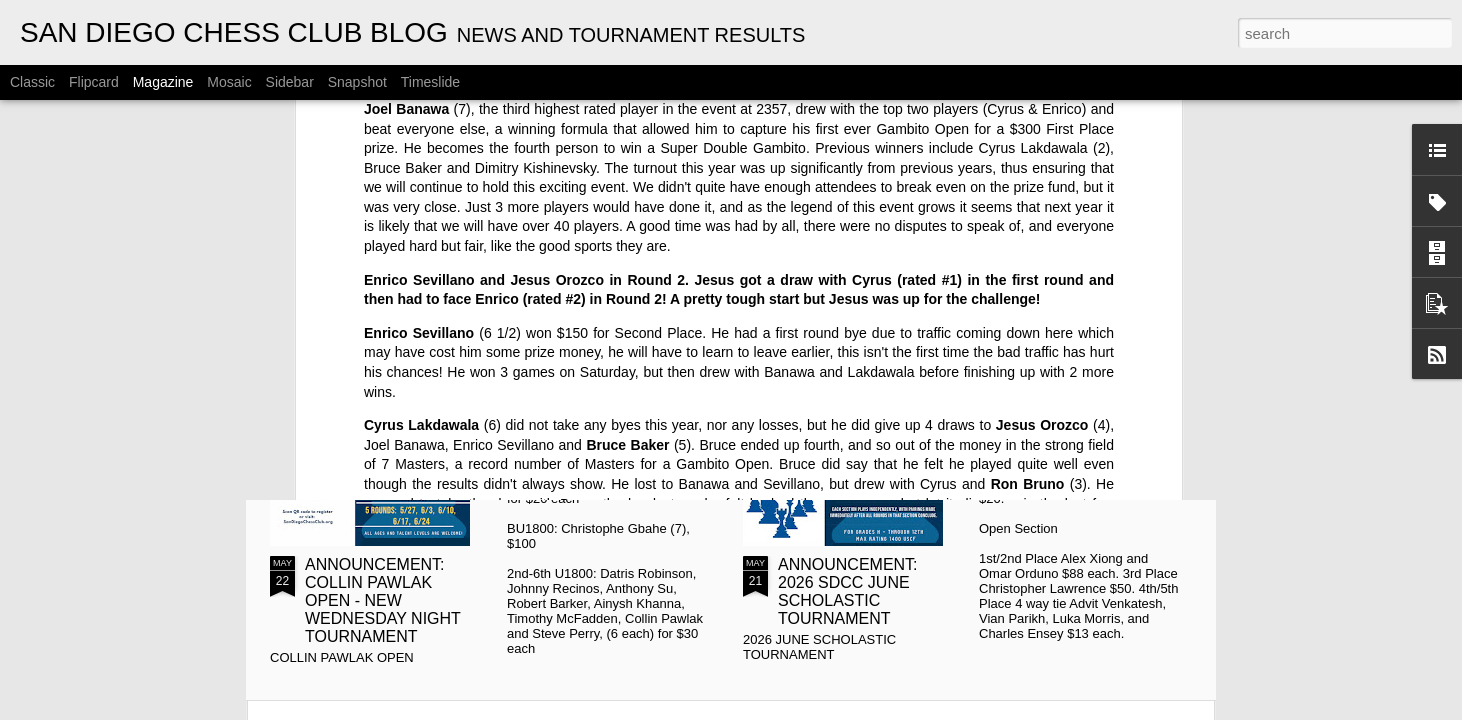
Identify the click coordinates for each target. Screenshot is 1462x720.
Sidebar (290, 82)
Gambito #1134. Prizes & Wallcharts (1095, 363)
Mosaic (229, 82)
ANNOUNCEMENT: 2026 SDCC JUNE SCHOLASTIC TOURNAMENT (848, 591)
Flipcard (94, 82)
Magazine (163, 82)
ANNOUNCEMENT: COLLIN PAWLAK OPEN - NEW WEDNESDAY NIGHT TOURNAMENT (383, 600)
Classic (32, 82)
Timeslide (430, 82)
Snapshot (357, 82)
